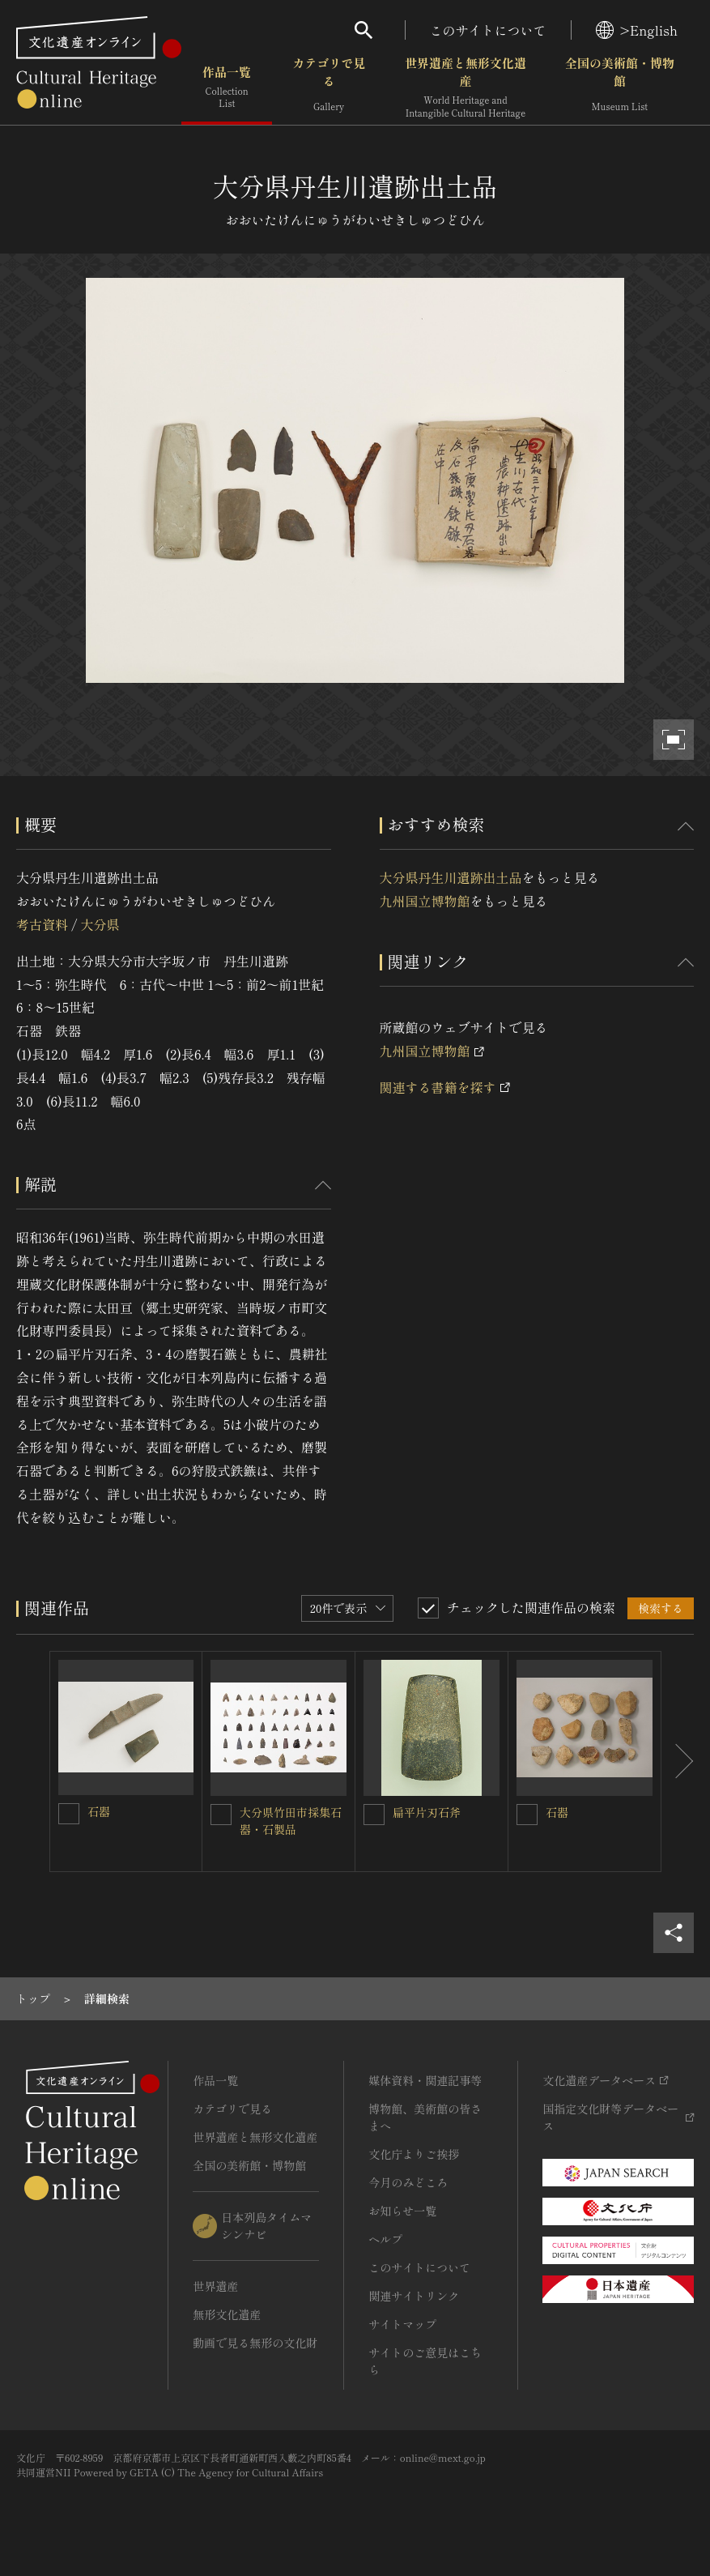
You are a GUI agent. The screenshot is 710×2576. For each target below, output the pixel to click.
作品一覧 (227, 88)
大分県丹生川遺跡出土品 (451, 877)
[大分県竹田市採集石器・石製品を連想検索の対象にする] (221, 1814)
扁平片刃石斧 (427, 1812)
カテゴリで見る (328, 88)
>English (637, 30)
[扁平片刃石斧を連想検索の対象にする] (374, 1814)
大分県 (99, 924)
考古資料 (42, 924)
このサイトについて (488, 30)
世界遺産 (215, 2286)
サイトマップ (402, 2324)
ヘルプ (385, 2239)
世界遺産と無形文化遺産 (465, 88)
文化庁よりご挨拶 (413, 2154)
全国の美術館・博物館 (619, 88)
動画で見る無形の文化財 (255, 2343)
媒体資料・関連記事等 (425, 2080)
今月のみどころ (408, 2182)
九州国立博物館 (425, 901)
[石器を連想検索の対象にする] (68, 1813)
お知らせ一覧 (402, 2211)
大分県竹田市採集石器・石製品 (291, 1820)
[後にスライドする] (677, 1761)
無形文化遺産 (227, 2314)
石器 (98, 1811)
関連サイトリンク (413, 2296)
